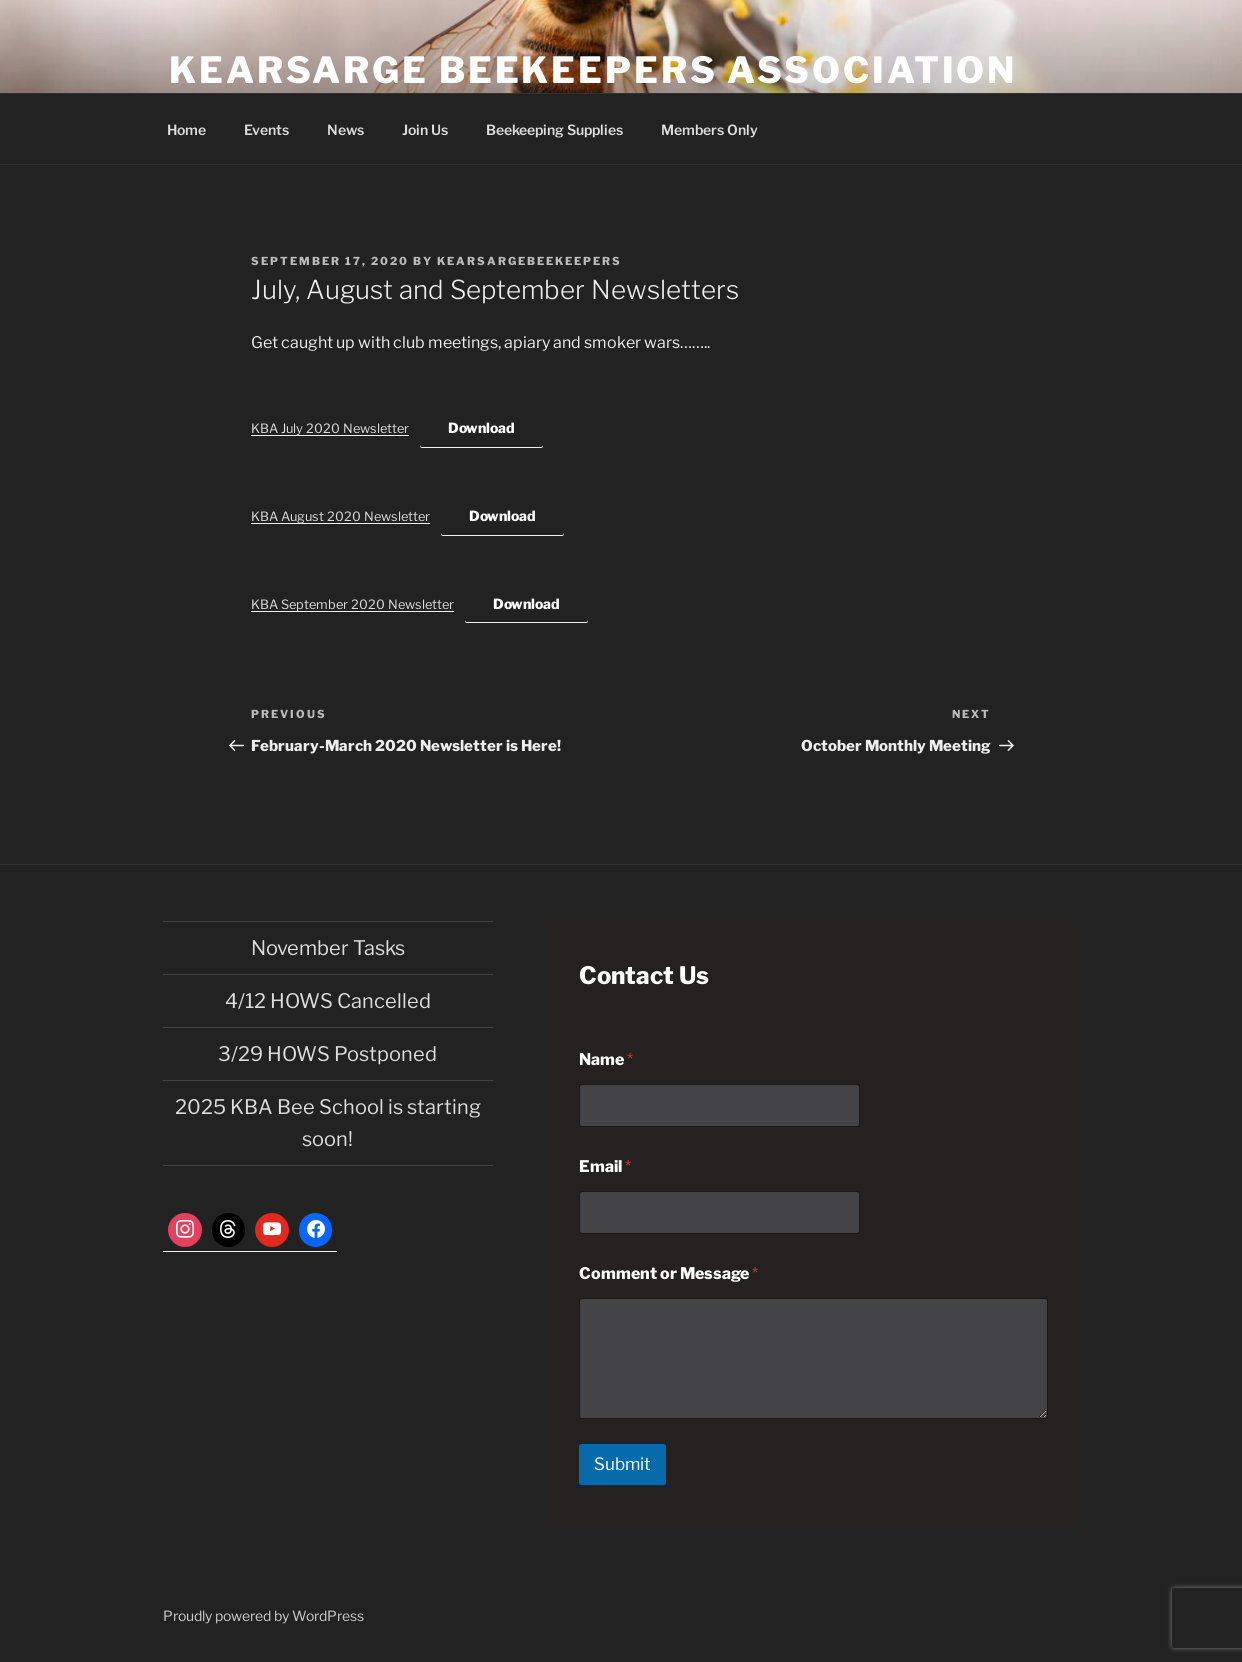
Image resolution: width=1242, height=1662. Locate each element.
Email (605, 1166)
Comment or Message (668, 1273)
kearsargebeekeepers (529, 261)
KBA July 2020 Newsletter (330, 428)
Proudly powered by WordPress (263, 1615)
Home (186, 129)
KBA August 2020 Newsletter (340, 516)
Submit (622, 1464)
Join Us (425, 129)
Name (606, 1059)
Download (481, 427)
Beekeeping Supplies (554, 129)
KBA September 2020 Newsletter (352, 604)
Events (266, 129)
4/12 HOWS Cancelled (328, 1001)
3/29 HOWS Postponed (327, 1054)
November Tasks (328, 948)
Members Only (709, 129)
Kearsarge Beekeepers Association (593, 70)
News (345, 129)
